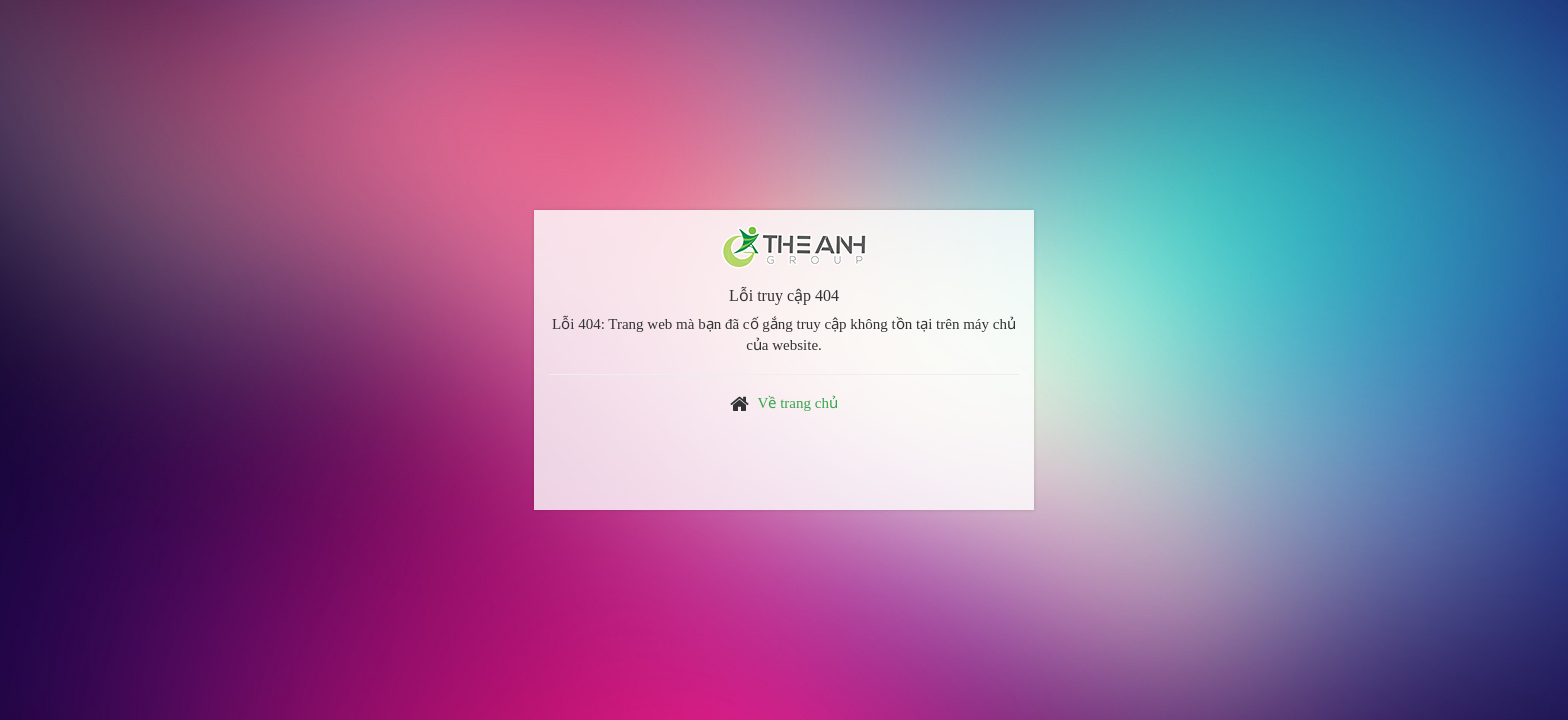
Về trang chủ (798, 403)
